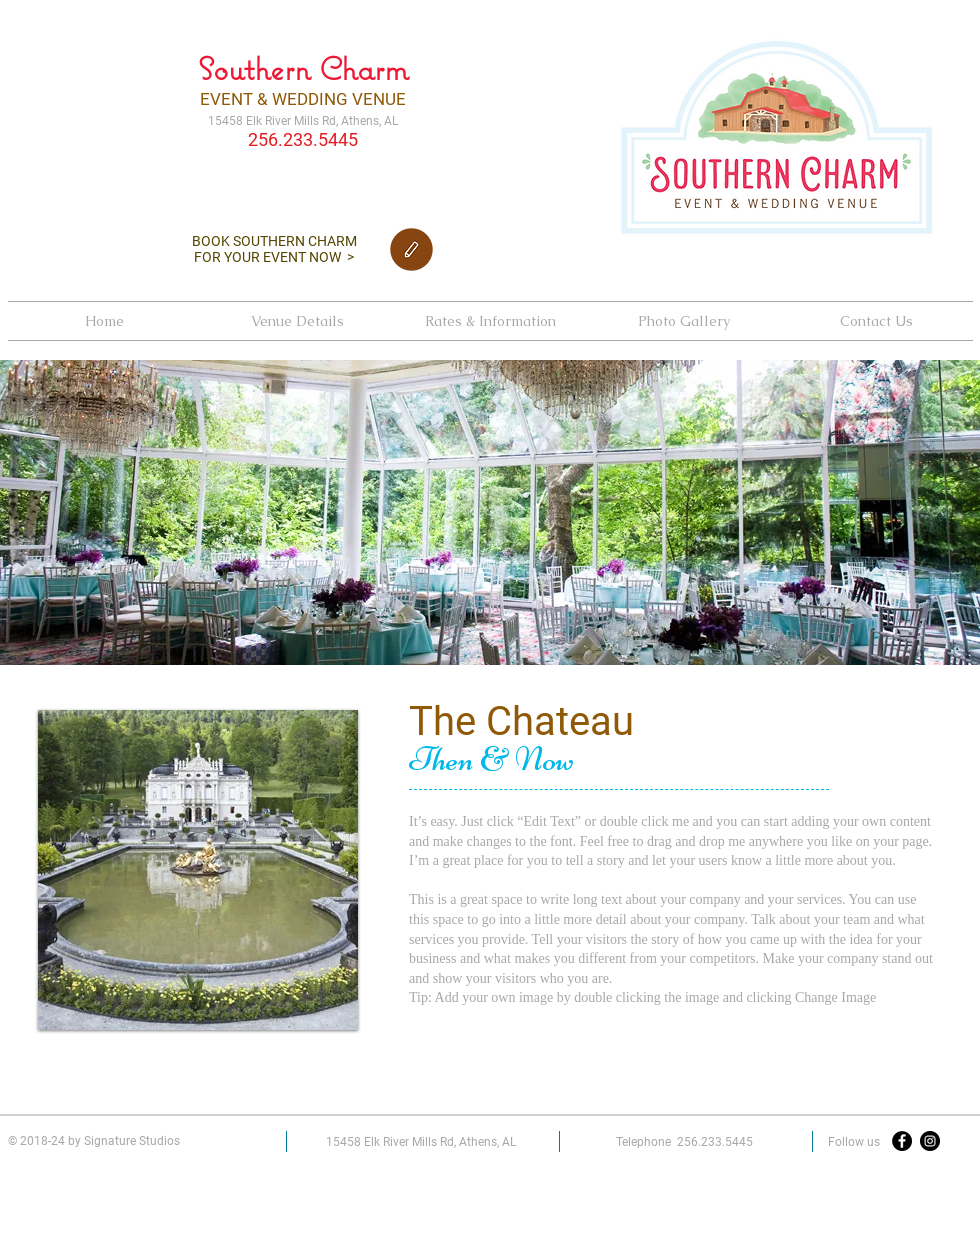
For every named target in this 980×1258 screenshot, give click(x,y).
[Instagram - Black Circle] (930, 1141)
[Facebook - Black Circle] (902, 1141)
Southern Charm (303, 68)
